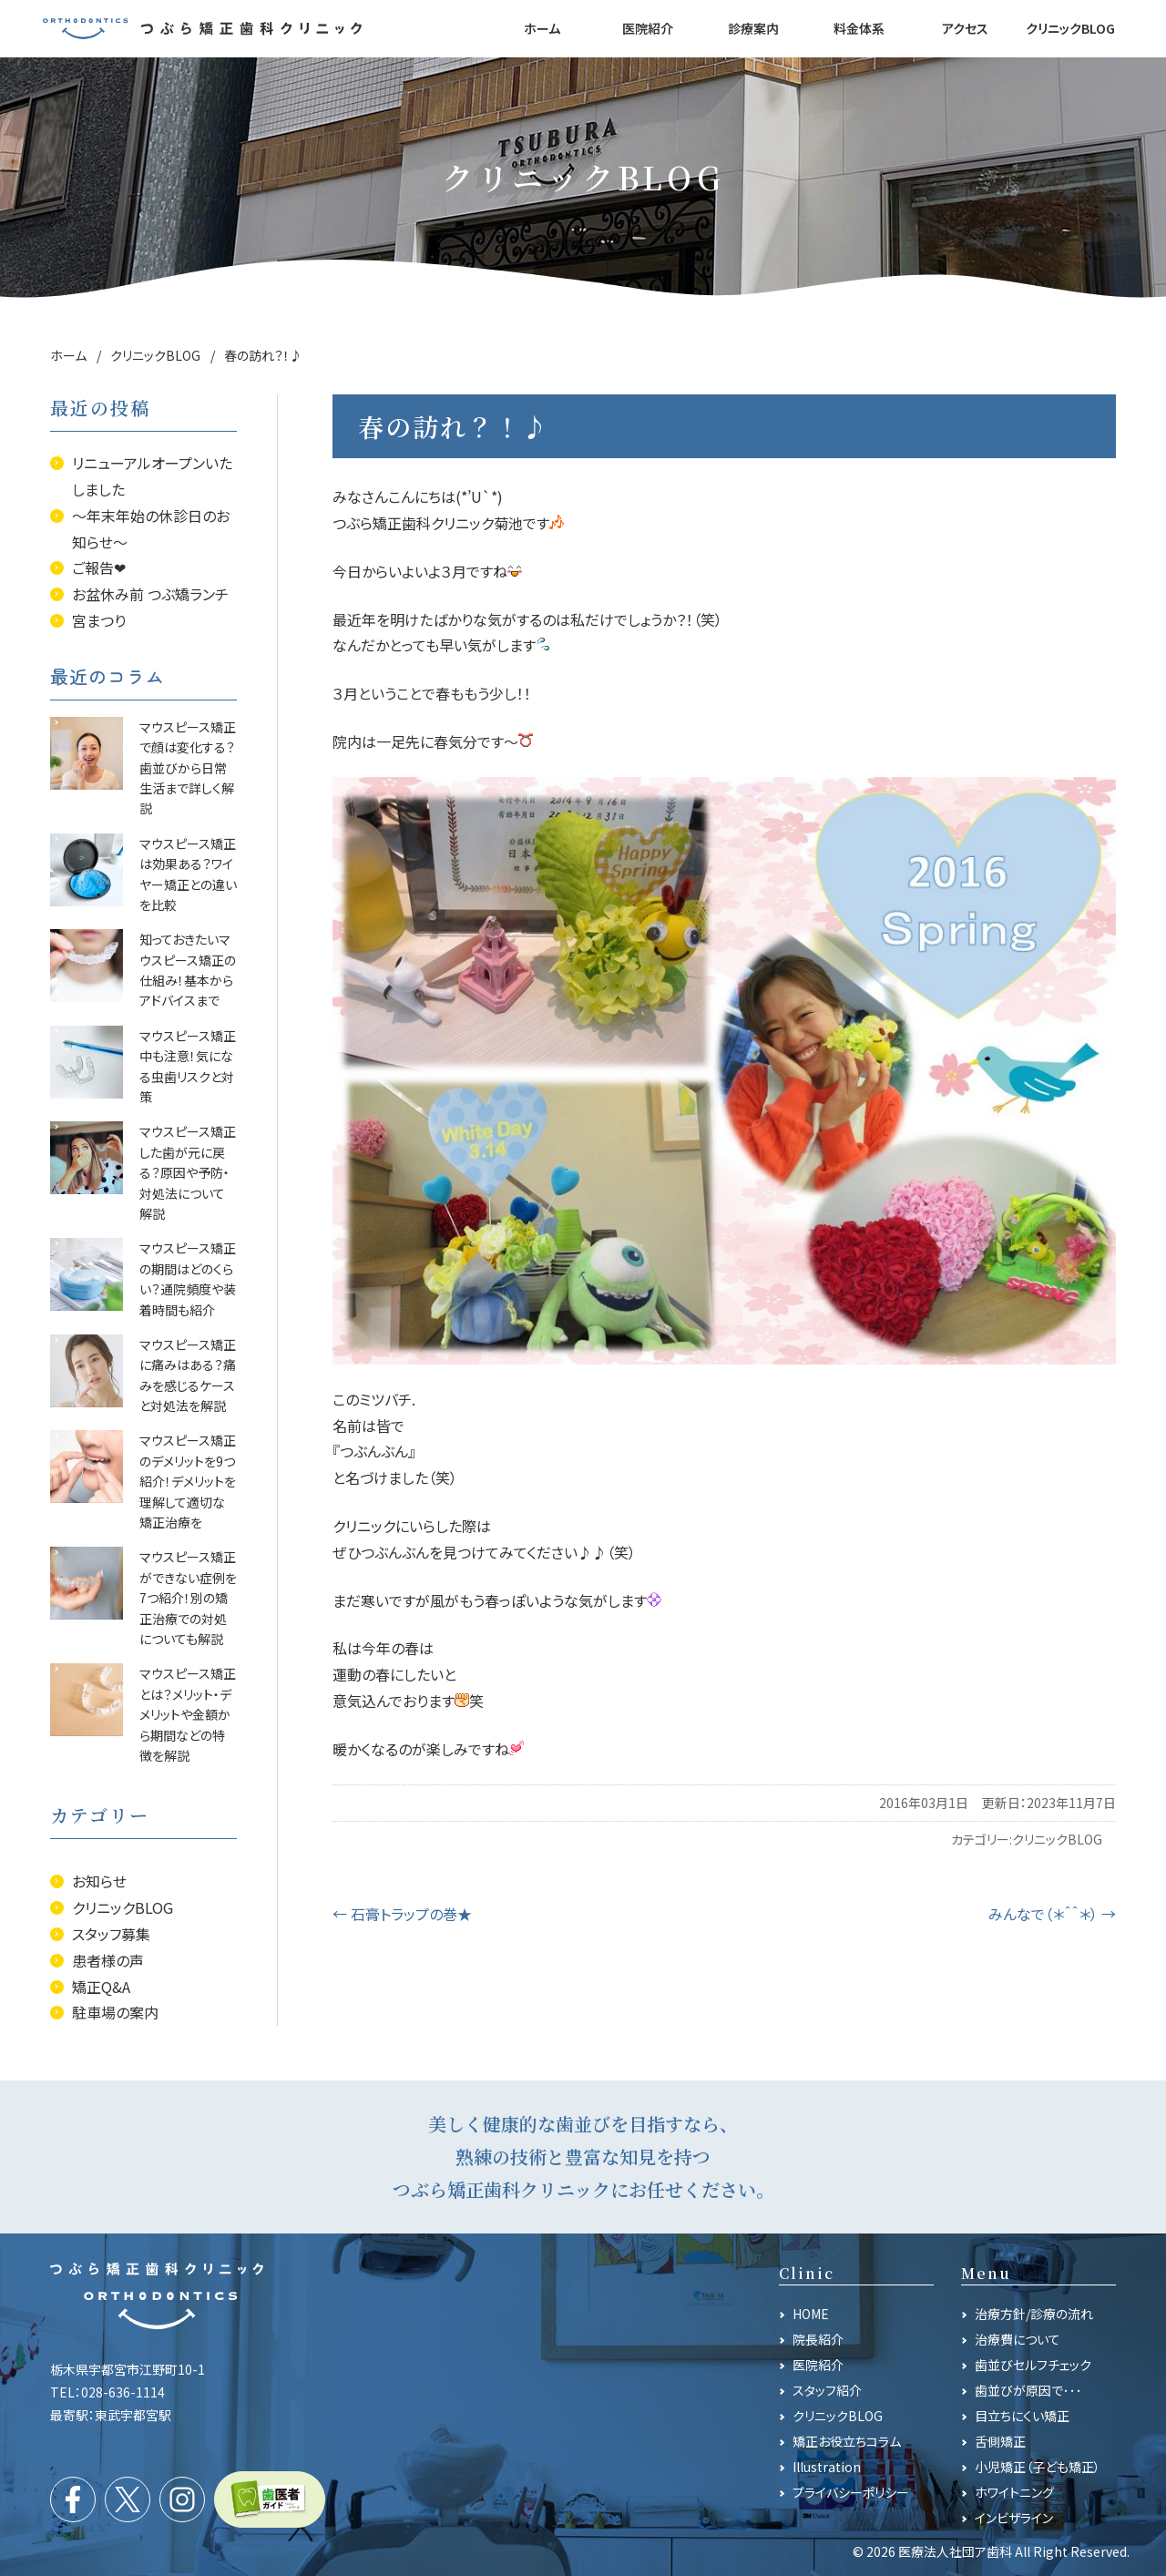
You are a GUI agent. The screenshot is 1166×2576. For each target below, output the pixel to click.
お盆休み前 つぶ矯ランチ (150, 594)
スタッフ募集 (111, 1934)
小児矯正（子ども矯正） (1037, 2467)
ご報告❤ (99, 567)
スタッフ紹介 (827, 2390)
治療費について (1017, 2339)
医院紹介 (818, 2365)
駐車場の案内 (115, 2012)
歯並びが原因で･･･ (1028, 2390)
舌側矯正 (1000, 2441)
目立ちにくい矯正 (1022, 2416)
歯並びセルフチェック (1033, 2365)
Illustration (827, 2467)
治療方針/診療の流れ (1034, 2314)
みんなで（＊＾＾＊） (1052, 1914)
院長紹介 (818, 2339)
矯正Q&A (101, 1987)
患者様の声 (108, 1960)
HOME (811, 2314)
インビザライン (1014, 2518)
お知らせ (99, 1881)
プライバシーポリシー (851, 2492)
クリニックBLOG (1057, 1839)
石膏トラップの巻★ (402, 1914)
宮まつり (99, 620)
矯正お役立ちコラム (847, 2441)
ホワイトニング (1014, 2492)
